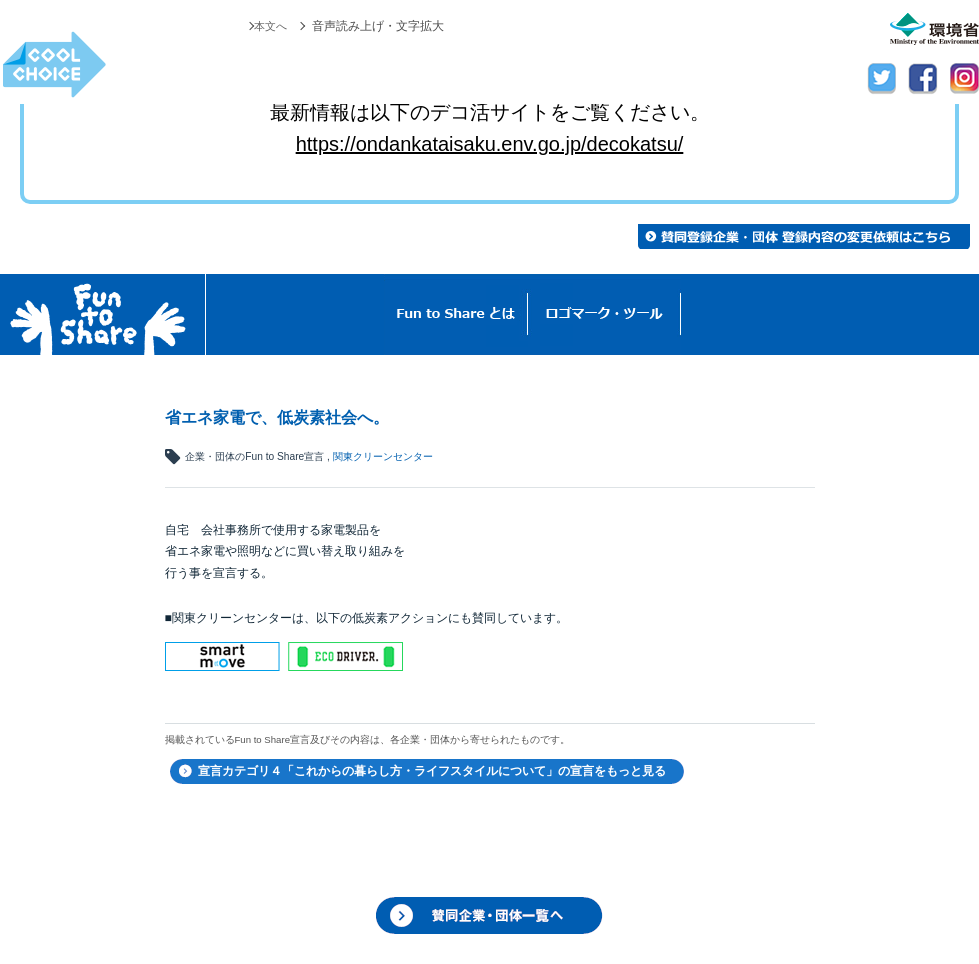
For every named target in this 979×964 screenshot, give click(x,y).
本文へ (269, 26)
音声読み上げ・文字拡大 (378, 26)
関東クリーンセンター (383, 456)
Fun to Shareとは (456, 314)
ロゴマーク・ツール (604, 314)
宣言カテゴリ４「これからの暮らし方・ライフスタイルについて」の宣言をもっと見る (432, 771)
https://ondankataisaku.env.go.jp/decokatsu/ (490, 144)
